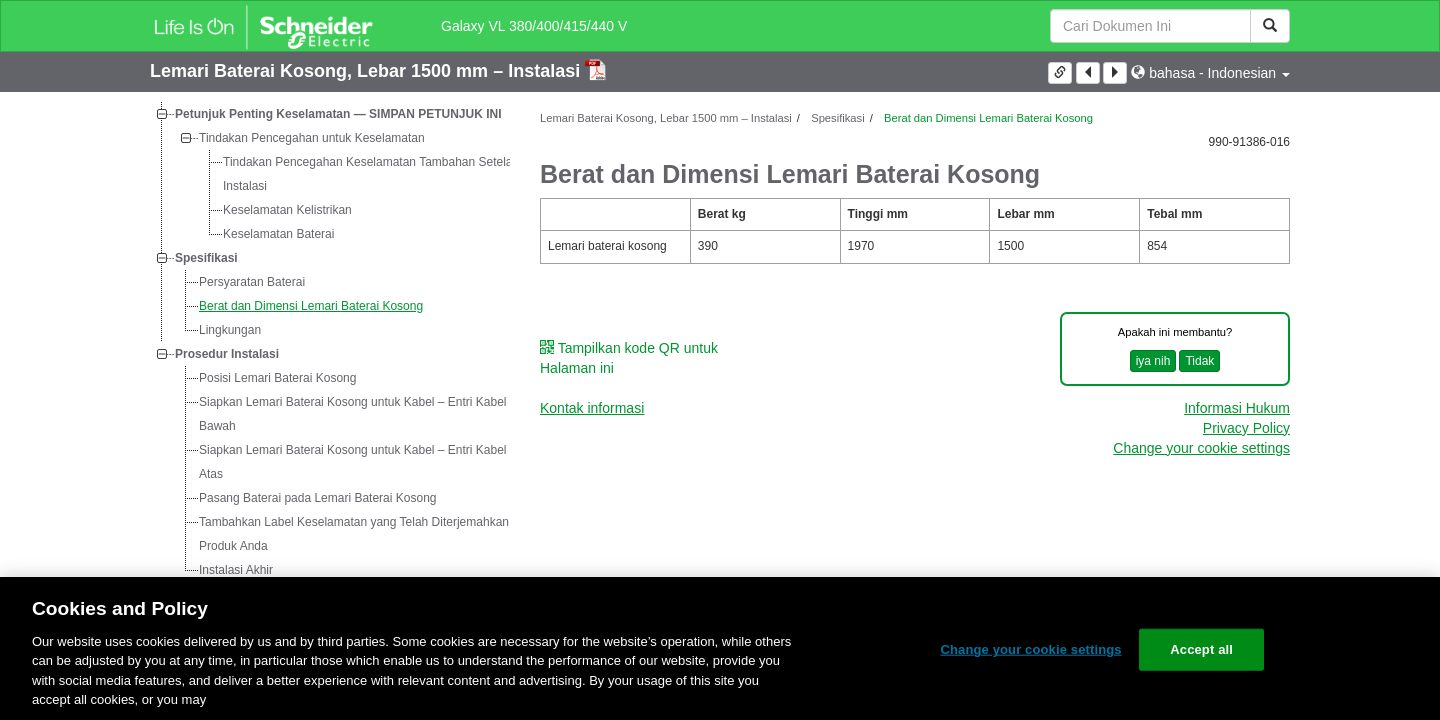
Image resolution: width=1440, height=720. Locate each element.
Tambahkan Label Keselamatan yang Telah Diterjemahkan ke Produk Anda (362, 534)
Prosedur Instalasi (227, 354)
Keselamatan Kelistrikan (287, 210)
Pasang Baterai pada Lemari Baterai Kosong (318, 498)
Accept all (1201, 649)
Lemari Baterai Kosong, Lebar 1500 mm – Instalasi (367, 71)
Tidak (1199, 361)
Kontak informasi (592, 408)
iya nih (1153, 361)
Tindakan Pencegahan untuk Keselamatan (312, 138)
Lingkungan (230, 330)
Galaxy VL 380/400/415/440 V (534, 26)
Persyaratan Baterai (252, 282)
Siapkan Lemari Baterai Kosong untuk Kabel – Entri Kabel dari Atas (364, 462)
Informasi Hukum (1237, 408)
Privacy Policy (1246, 428)
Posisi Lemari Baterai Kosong (277, 378)
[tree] (330, 342)
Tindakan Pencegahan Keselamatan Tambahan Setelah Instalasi (371, 174)
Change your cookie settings (1201, 448)
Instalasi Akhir (236, 570)
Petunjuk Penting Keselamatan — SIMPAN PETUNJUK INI (338, 114)
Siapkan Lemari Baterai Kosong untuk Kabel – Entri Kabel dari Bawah (364, 414)
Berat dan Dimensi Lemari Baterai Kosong (311, 306)
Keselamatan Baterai (278, 234)
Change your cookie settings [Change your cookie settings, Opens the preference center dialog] (1030, 649)
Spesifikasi (206, 258)
